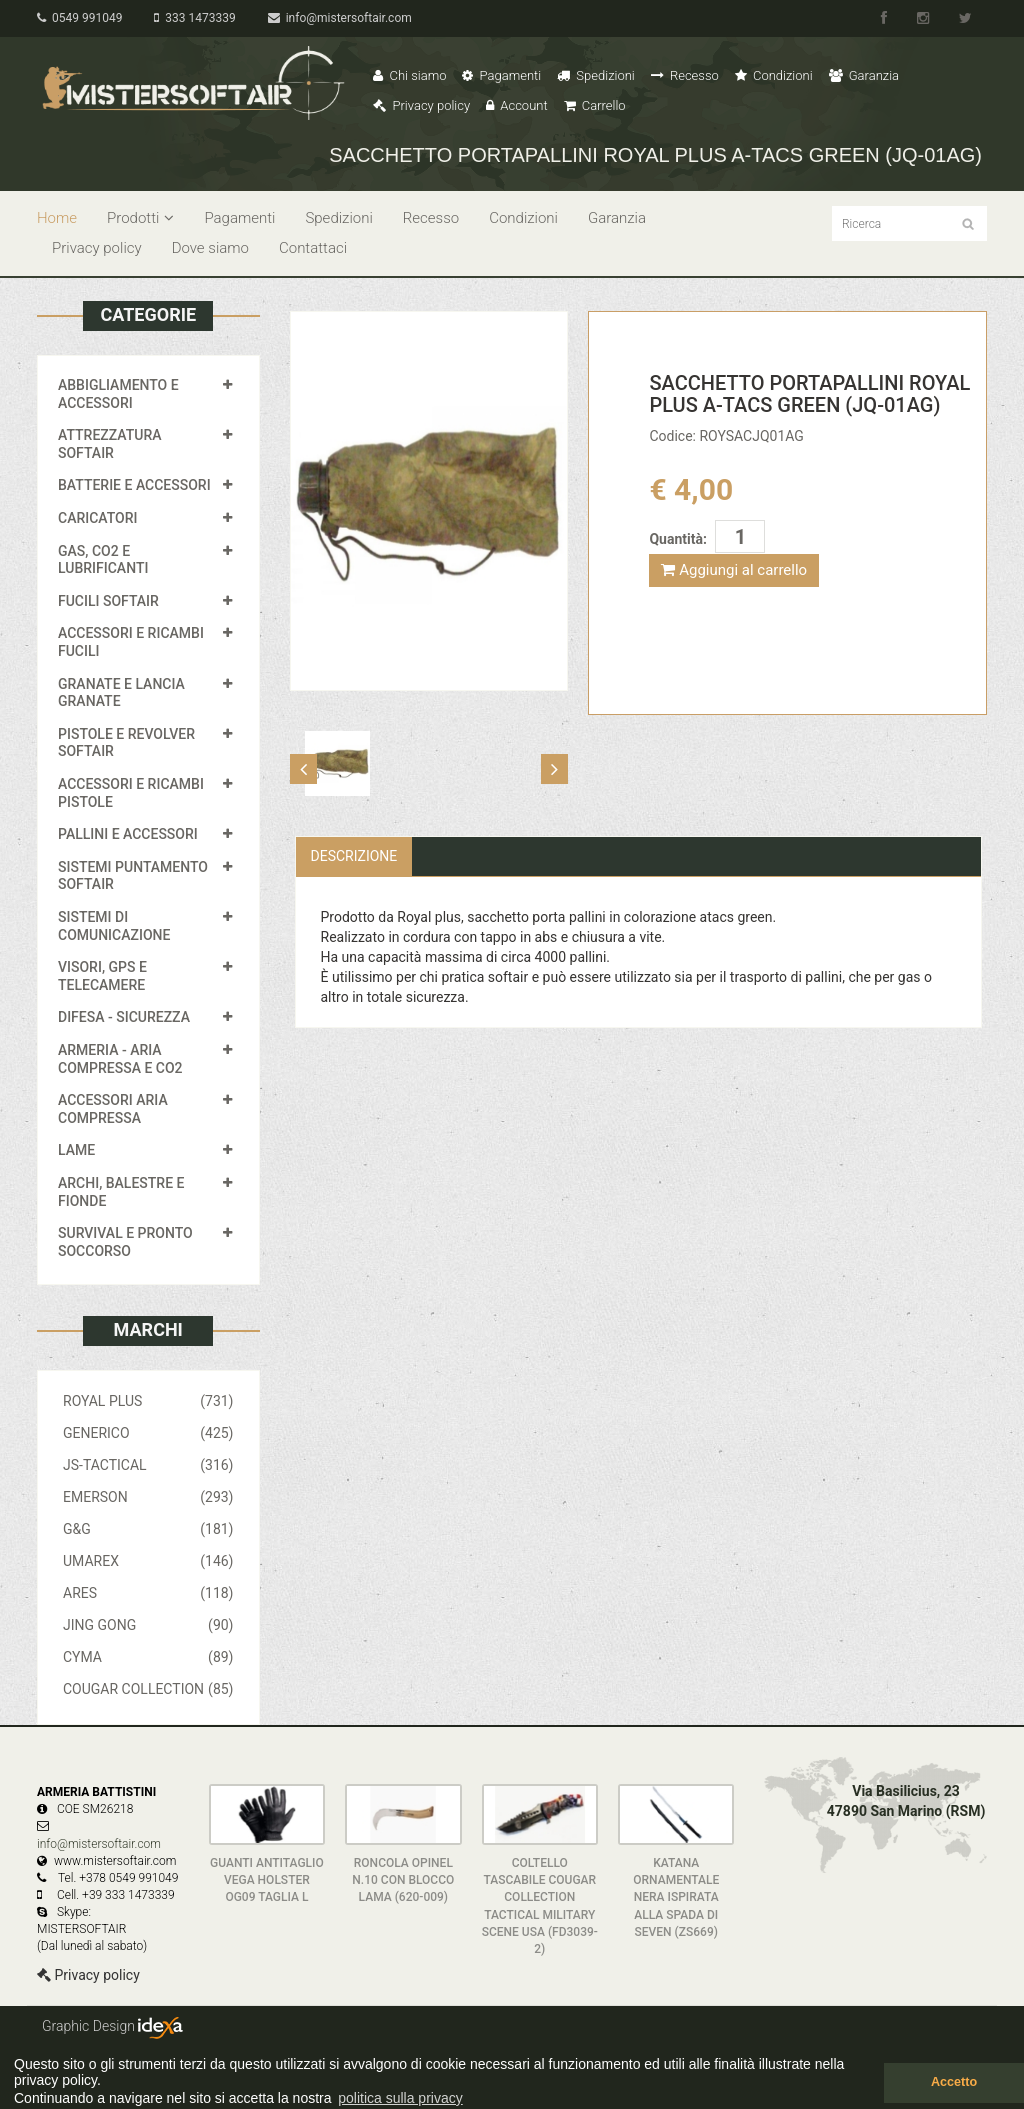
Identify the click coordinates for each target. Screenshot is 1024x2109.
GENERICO (148, 1433)
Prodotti (140, 218)
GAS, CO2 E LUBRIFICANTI (103, 560)
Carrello (595, 105)
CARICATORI (98, 518)
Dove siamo (210, 248)
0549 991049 (79, 18)
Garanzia (864, 75)
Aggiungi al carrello (734, 570)
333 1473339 (194, 18)
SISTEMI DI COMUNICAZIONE (114, 926)
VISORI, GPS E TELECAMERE (102, 976)
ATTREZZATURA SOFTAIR (110, 444)
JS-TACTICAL (148, 1465)
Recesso (685, 75)
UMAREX (148, 1561)
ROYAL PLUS (148, 1401)
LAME (76, 1150)
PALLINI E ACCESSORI (128, 834)
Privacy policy (421, 105)
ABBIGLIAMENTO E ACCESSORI (118, 394)
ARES (148, 1593)
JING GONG (148, 1625)
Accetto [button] (954, 2082)
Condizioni (774, 75)
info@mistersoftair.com (340, 18)
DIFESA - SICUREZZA (124, 1017)
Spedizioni (596, 75)
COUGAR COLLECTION (148, 1689)
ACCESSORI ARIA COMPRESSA (113, 1109)
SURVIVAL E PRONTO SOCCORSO (125, 1242)
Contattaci (313, 248)
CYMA (148, 1657)
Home (57, 218)
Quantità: (677, 539)
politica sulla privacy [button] (400, 2098)
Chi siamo (409, 75)
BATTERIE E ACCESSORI (134, 485)
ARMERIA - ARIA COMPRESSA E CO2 (120, 1059)
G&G (148, 1529)
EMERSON (148, 1497)
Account (516, 105)
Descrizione (354, 856)
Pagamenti (501, 75)
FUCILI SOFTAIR (108, 601)
